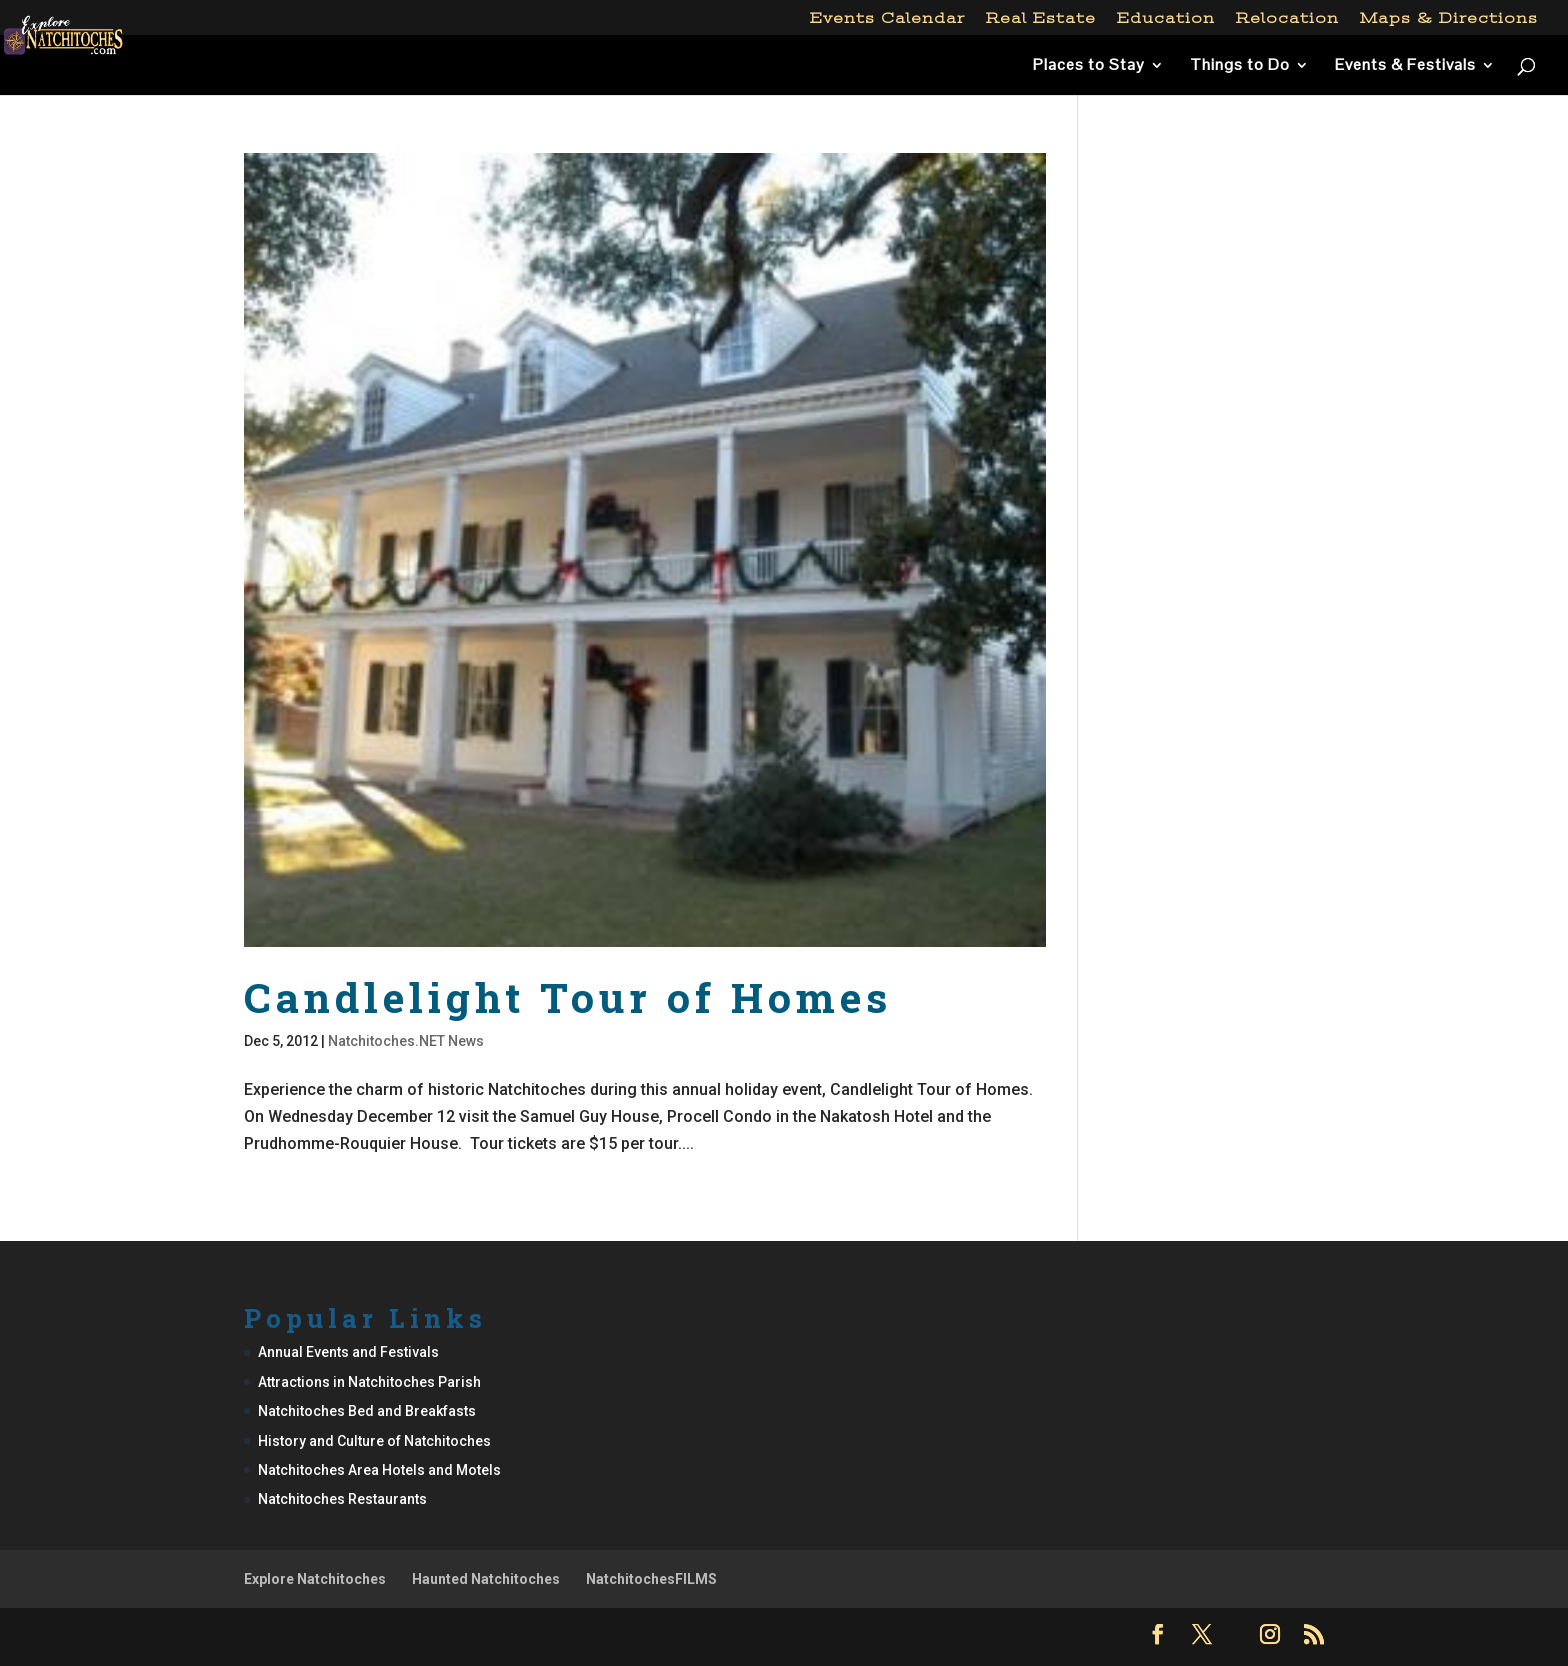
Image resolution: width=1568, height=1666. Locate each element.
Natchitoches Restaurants (342, 1499)
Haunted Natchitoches (486, 1579)
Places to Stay (1089, 66)
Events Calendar (887, 18)
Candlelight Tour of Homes (568, 997)
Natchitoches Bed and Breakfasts (367, 1411)
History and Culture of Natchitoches (374, 1441)
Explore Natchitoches (315, 1579)
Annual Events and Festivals (348, 1352)
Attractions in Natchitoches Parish (369, 1382)
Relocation (1287, 18)
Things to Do (1240, 66)
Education (1166, 18)
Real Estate (1041, 18)
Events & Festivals (1405, 66)
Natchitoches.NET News (406, 1041)
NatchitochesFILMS (651, 1579)
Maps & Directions (1449, 18)
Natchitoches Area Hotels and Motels (379, 1470)
